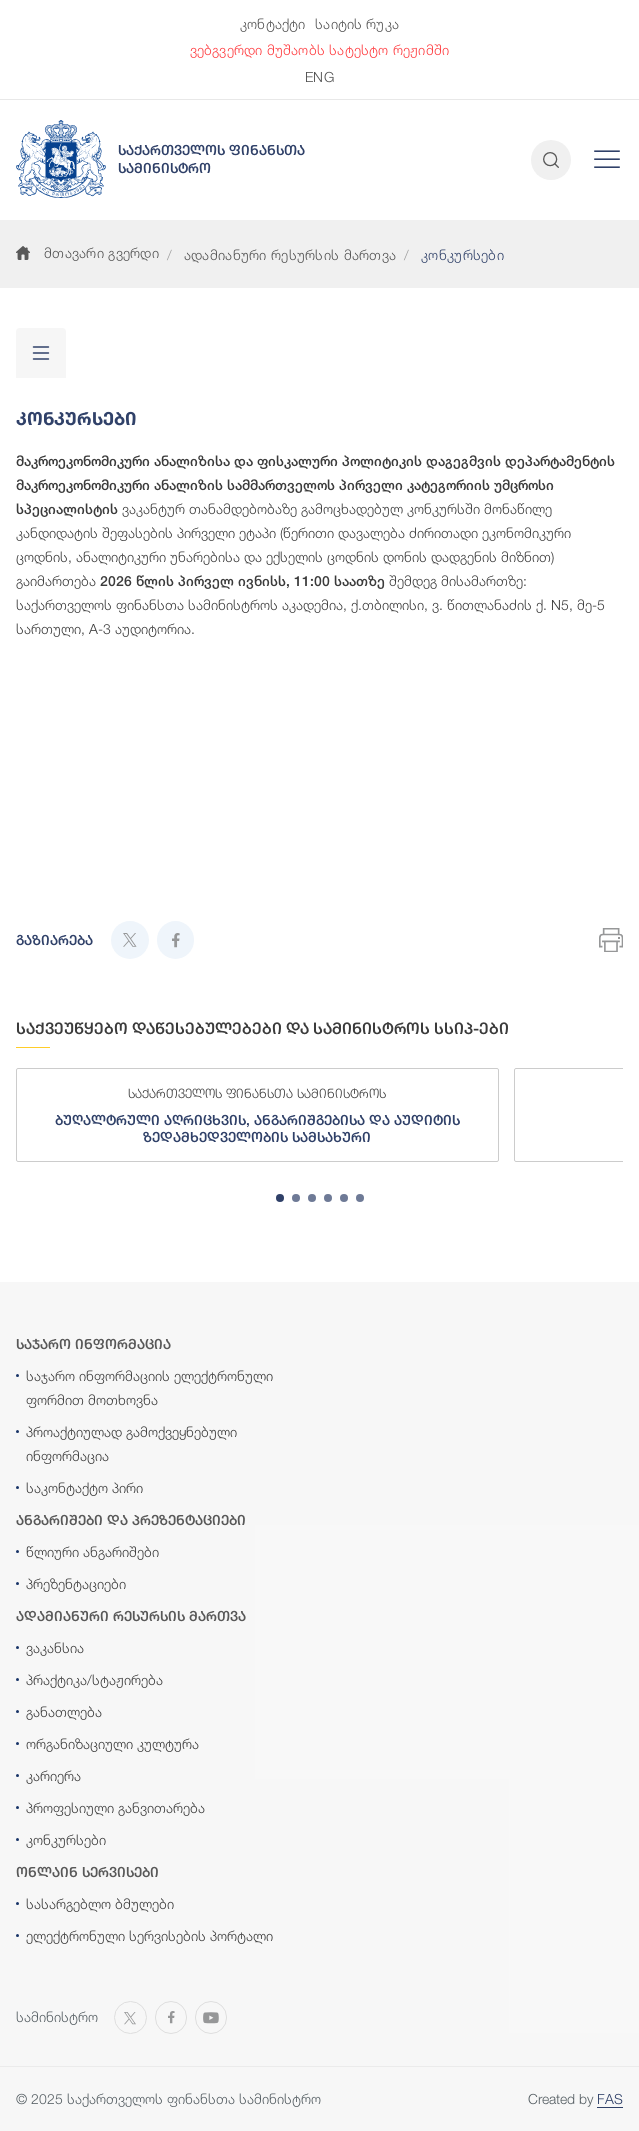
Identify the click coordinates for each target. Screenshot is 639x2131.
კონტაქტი (272, 23)
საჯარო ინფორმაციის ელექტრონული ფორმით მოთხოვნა (149, 1387)
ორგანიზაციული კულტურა (112, 1743)
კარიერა (53, 1775)
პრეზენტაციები (76, 1583)
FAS (610, 2098)
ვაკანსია (55, 1647)
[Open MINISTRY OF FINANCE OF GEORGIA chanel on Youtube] (211, 2016)
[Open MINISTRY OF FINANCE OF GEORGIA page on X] (130, 2016)
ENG (319, 76)
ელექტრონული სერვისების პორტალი (149, 1935)
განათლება (64, 1711)
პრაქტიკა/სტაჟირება (94, 1679)
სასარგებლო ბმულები (100, 1903)
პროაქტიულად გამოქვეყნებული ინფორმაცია (131, 1443)
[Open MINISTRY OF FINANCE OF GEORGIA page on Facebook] (171, 2016)
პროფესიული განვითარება (115, 1807)
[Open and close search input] (551, 160)
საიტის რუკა (357, 23)
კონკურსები (66, 1839)
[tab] (280, 1198)
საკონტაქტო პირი (84, 1487)
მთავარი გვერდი (87, 252)
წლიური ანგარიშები (92, 1551)
